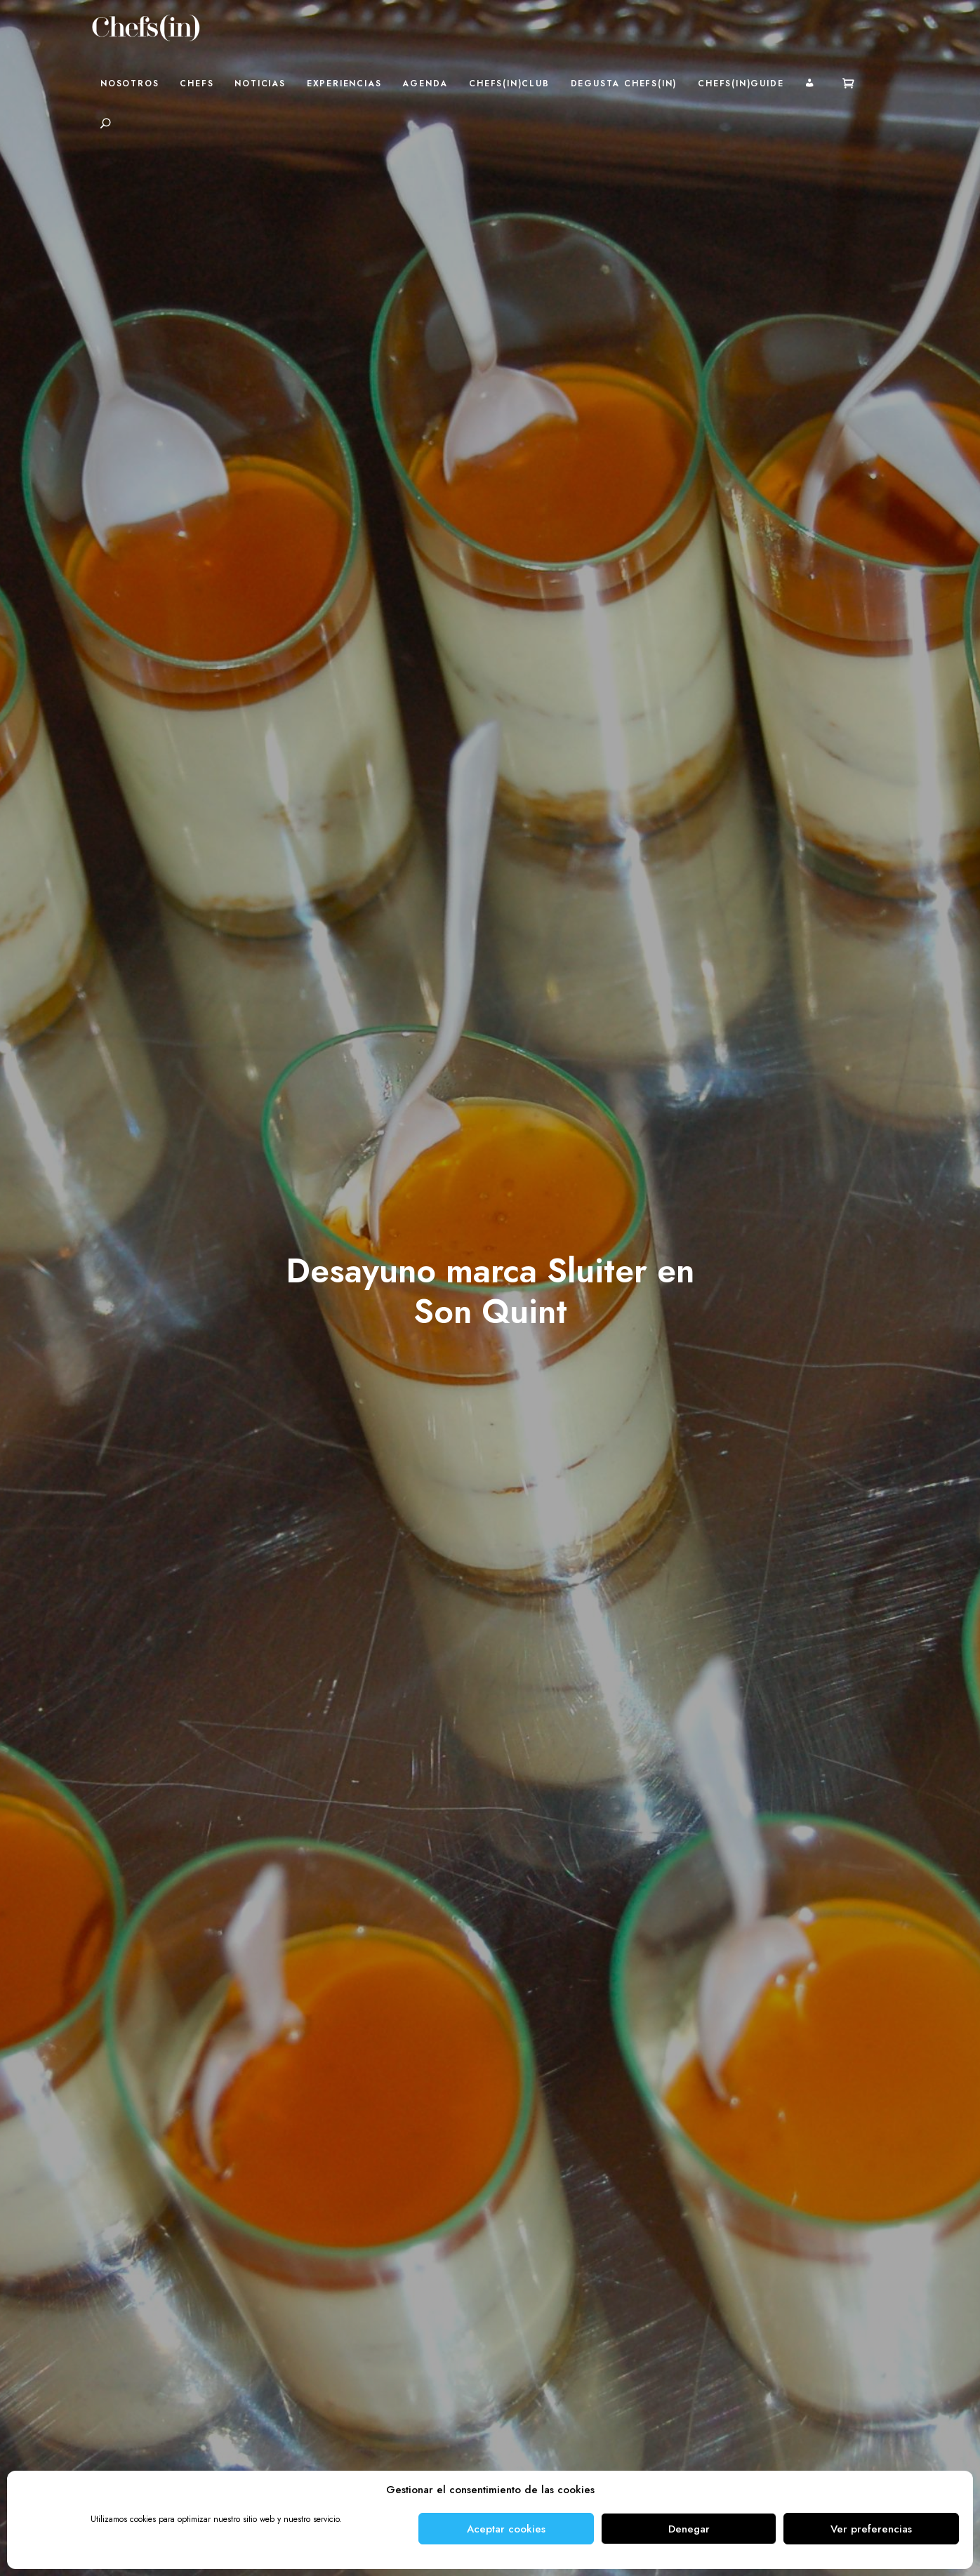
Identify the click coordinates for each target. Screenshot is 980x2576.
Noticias (259, 83)
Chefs (196, 83)
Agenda (425, 83)
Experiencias (344, 83)
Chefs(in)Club (509, 83)
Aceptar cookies (506, 2529)
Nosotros (129, 83)
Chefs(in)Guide (740, 83)
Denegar (689, 2529)
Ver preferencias (871, 2529)
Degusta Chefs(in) (624, 83)
